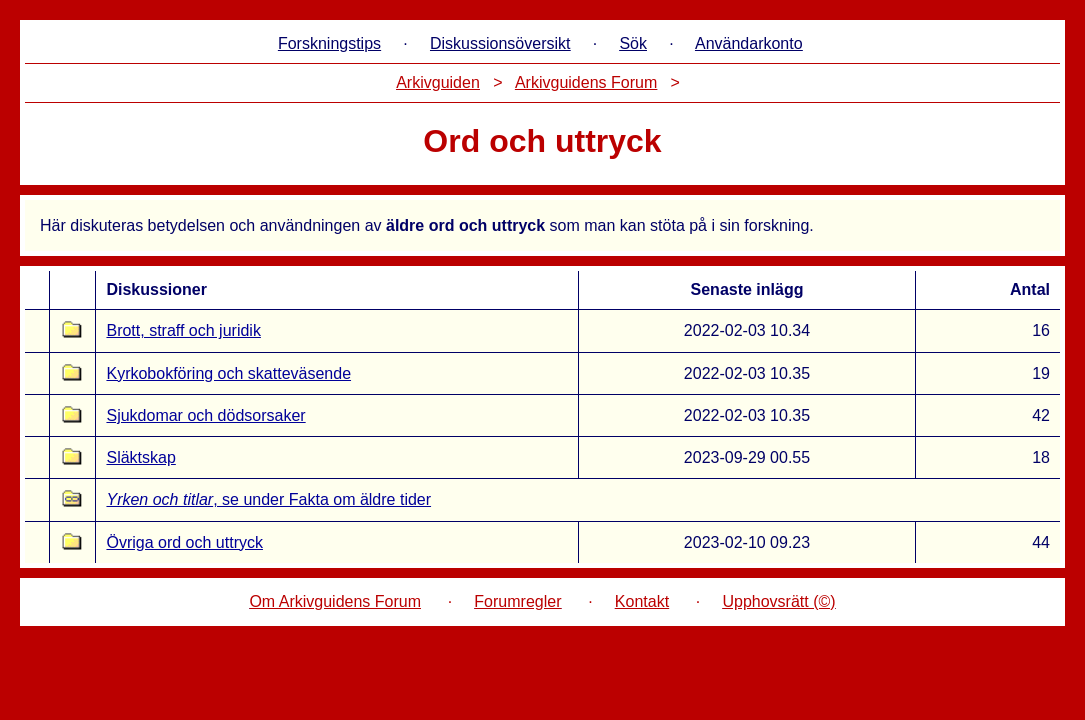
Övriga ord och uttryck (184, 542)
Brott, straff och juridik (183, 330)
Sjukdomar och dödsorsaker (205, 415)
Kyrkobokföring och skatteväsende (228, 373)
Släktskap (140, 457)
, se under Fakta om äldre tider (268, 499)
